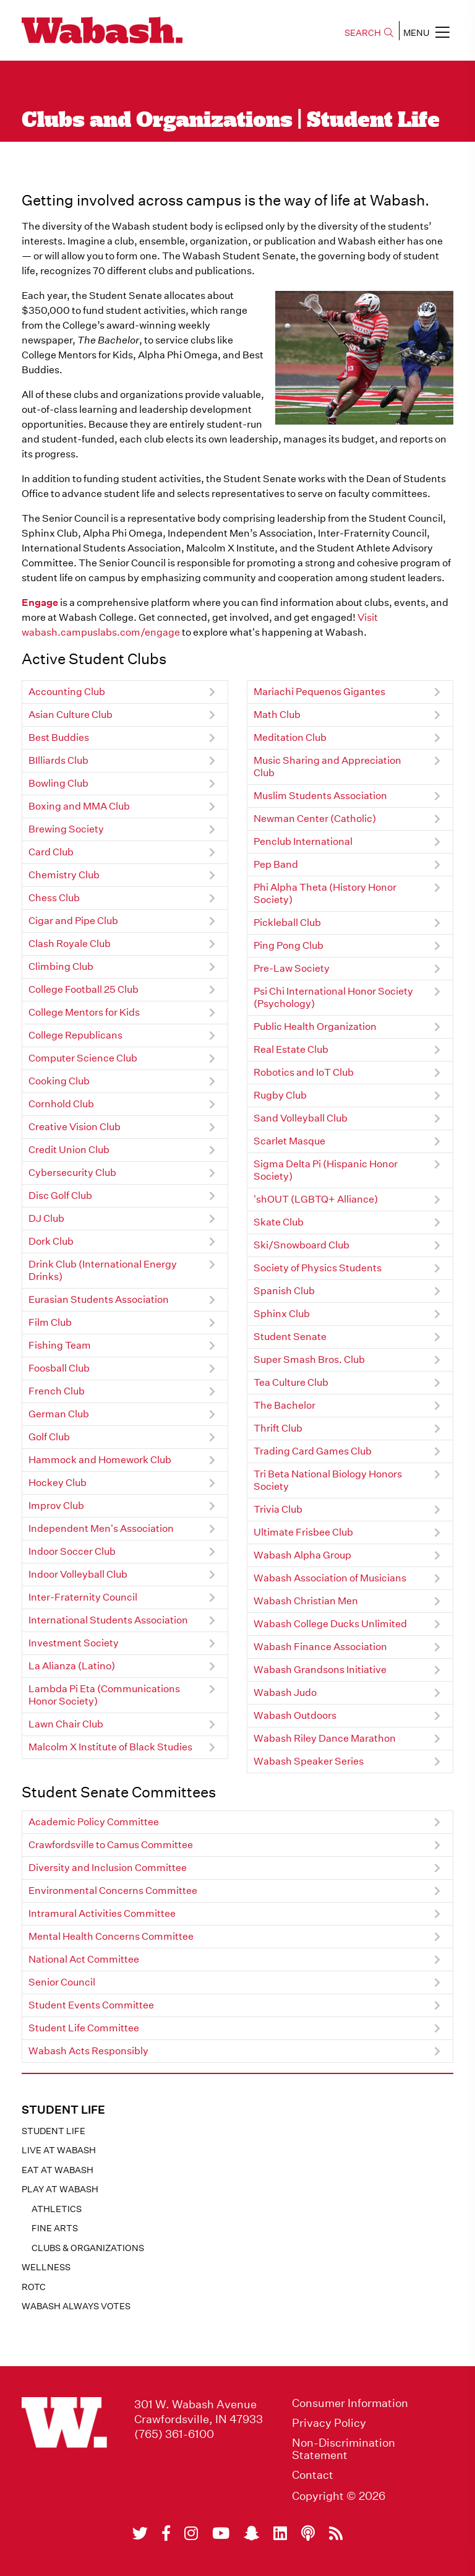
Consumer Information (350, 2403)
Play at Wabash (60, 2189)
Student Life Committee (83, 2028)
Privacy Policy (329, 2423)
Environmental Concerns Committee (112, 1890)
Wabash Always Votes (76, 2306)
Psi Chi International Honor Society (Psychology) (333, 997)
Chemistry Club (64, 875)
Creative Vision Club (74, 1127)
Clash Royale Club (69, 943)
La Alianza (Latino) (71, 1666)
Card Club (51, 852)
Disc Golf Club (60, 1195)
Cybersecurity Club (72, 1172)
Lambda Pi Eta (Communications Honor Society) (104, 1695)
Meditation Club (290, 737)
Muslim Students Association (320, 796)
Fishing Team (59, 1345)
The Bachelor (284, 1405)
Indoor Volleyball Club (77, 1574)
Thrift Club (278, 1428)
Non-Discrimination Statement (343, 2449)
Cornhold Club (61, 1104)
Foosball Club (59, 1368)
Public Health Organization (315, 1026)
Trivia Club (278, 1509)
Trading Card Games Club (313, 1451)
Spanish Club (284, 1291)
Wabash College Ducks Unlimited (330, 1624)
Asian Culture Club (70, 714)
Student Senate (290, 1336)
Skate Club (279, 1222)
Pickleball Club (287, 922)
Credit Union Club (68, 1150)
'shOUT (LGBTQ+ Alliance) (316, 1199)
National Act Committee (83, 1959)
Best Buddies (58, 737)
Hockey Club (57, 1483)
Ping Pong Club (288, 945)
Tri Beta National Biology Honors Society (328, 1480)
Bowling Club (58, 783)
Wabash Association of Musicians (330, 1578)
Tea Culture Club (291, 1382)
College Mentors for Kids (84, 1012)
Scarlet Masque (289, 1141)
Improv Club (56, 1505)
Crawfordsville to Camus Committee (110, 1845)
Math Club (277, 714)
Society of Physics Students (318, 1268)
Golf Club (49, 1437)
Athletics (57, 2209)
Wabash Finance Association (320, 1647)
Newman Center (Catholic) (315, 818)
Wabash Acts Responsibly (88, 2051)
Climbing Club (60, 966)
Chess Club (54, 898)
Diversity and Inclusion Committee (107, 1868)
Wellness (46, 2267)
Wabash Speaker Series (309, 1761)
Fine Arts (55, 2228)
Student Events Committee (91, 2005)
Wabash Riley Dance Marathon (325, 1738)
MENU (426, 32)
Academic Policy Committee (93, 1822)
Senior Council (61, 1982)
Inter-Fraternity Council (82, 1597)
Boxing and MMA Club (79, 806)
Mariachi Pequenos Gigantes (319, 692)
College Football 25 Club (83, 989)
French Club (56, 1391)
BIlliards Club (58, 760)
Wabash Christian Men (306, 1601)
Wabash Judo (285, 1692)
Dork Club (51, 1241)
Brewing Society (66, 829)
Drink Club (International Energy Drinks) (102, 1270)
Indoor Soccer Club (72, 1551)
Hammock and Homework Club (99, 1460)
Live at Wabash (59, 2150)
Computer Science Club (82, 1058)
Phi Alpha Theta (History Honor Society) (325, 893)
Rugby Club (280, 1095)
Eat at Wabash (57, 2170)
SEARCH (368, 32)
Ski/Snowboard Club (301, 1245)
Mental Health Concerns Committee (111, 1936)
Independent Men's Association (101, 1528)
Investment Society (73, 1643)
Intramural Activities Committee (102, 1913)
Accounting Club (66, 692)
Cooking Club (59, 1081)
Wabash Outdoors (295, 1715)
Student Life (53, 2131)
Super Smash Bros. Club (309, 1359)
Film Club (50, 1322)
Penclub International (303, 841)
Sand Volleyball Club (301, 1118)
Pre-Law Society (292, 968)
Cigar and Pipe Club (73, 921)
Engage (40, 602)
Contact (312, 2475)
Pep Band (276, 864)
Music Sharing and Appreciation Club (327, 766)
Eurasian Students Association (98, 1299)
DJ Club (46, 1218)
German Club (58, 1414)
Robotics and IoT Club (304, 1072)
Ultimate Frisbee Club (303, 1532)
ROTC (34, 2287)
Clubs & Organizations (88, 2248)
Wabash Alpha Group (302, 1555)
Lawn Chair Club (65, 1724)
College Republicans (75, 1035)
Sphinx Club (282, 1314)
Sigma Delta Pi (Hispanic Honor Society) (326, 1170)
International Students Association (108, 1620)
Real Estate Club (291, 1049)
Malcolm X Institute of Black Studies (110, 1747)
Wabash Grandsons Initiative (320, 1669)
